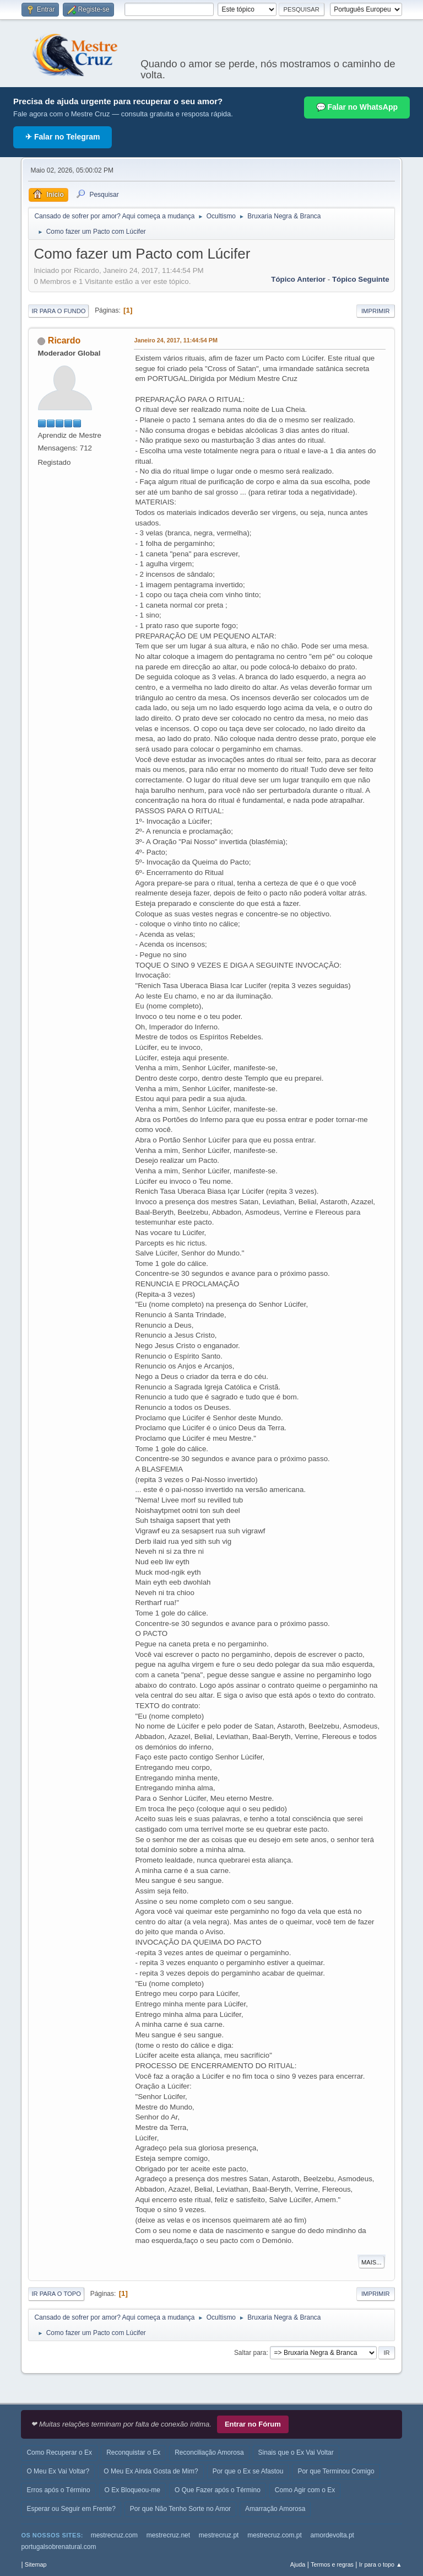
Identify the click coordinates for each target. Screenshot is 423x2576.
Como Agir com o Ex (305, 2490)
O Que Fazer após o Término (218, 2490)
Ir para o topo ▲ (380, 2564)
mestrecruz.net (168, 2535)
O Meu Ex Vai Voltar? (57, 2471)
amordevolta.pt (332, 2535)
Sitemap (36, 2564)
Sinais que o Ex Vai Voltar (296, 2452)
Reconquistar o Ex (133, 2452)
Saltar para (250, 2353)
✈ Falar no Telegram (62, 136)
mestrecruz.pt (219, 2535)
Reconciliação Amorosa (209, 2452)
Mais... (371, 2262)
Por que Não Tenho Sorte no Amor (180, 2509)
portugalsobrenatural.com (58, 2547)
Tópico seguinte (360, 279)
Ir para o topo (56, 2293)
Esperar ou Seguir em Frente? (70, 2509)
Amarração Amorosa (275, 2509)
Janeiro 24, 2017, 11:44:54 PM (176, 340)
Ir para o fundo (58, 311)
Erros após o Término (58, 2490)
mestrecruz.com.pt (274, 2535)
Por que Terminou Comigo (335, 2471)
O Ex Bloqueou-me (132, 2490)
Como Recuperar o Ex (59, 2452)
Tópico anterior (298, 279)
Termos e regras (332, 2564)
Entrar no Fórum (253, 2424)
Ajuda (298, 2564)
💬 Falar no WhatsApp (357, 107)
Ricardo (64, 340)
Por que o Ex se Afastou (248, 2471)
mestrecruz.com (114, 2535)
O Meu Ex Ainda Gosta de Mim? (151, 2471)
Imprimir (375, 311)
